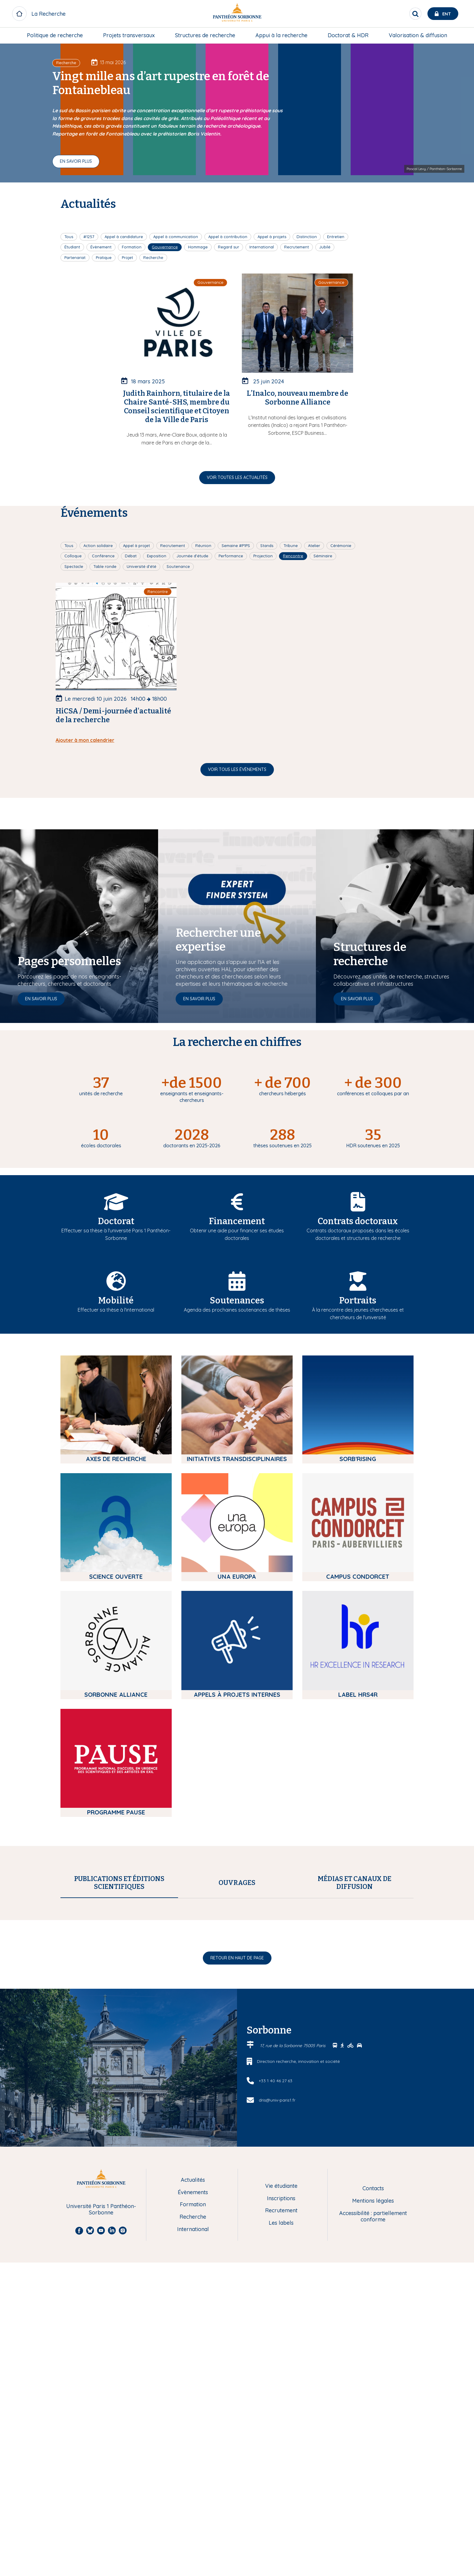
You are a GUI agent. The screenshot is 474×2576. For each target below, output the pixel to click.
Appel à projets (272, 236)
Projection (263, 555)
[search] (415, 14)
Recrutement (296, 246)
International (261, 246)
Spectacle (73, 566)
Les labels (281, 2488)
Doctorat (116, 1221)
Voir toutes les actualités (237, 477)
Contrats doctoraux (358, 1221)
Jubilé (324, 246)
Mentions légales (373, 2466)
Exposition (156, 555)
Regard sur (228, 246)
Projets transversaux (129, 35)
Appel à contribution (227, 236)
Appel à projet (136, 545)
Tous (68, 236)
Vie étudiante (281, 2451)
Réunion (203, 545)
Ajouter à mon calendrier (85, 740)
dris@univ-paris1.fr (277, 2365)
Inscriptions (281, 2463)
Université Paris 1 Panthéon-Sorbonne (101, 2474)
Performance (231, 555)
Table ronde (104, 566)
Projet (127, 257)
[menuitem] (54, 35)
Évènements (193, 2457)
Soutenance (178, 566)
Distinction (307, 236)
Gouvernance (165, 246)
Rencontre (293, 555)
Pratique (104, 257)
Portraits (357, 1300)
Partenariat (75, 257)
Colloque (73, 555)
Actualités (193, 2445)
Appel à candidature (124, 236)
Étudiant (72, 246)
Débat (131, 555)
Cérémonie (340, 545)
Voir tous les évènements (237, 769)
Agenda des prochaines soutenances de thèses (237, 1310)
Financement (237, 1221)
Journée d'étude (192, 555)
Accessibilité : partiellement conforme (373, 2481)
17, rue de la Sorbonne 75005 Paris (293, 2310)
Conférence (103, 555)
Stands (266, 545)
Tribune (291, 545)
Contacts (373, 2453)
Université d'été (141, 566)
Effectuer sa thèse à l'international (116, 1310)
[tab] (119, 1883)
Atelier (314, 545)
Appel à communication (175, 236)
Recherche (153, 257)
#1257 (88, 236)
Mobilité (116, 1300)
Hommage (198, 246)
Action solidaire (98, 545)
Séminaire (322, 555)
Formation (131, 246)
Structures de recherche (205, 35)
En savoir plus (76, 161)
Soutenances (237, 1300)
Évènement (101, 246)
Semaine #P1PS (236, 545)
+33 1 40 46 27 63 (275, 2345)
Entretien (335, 236)
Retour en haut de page (237, 2222)
